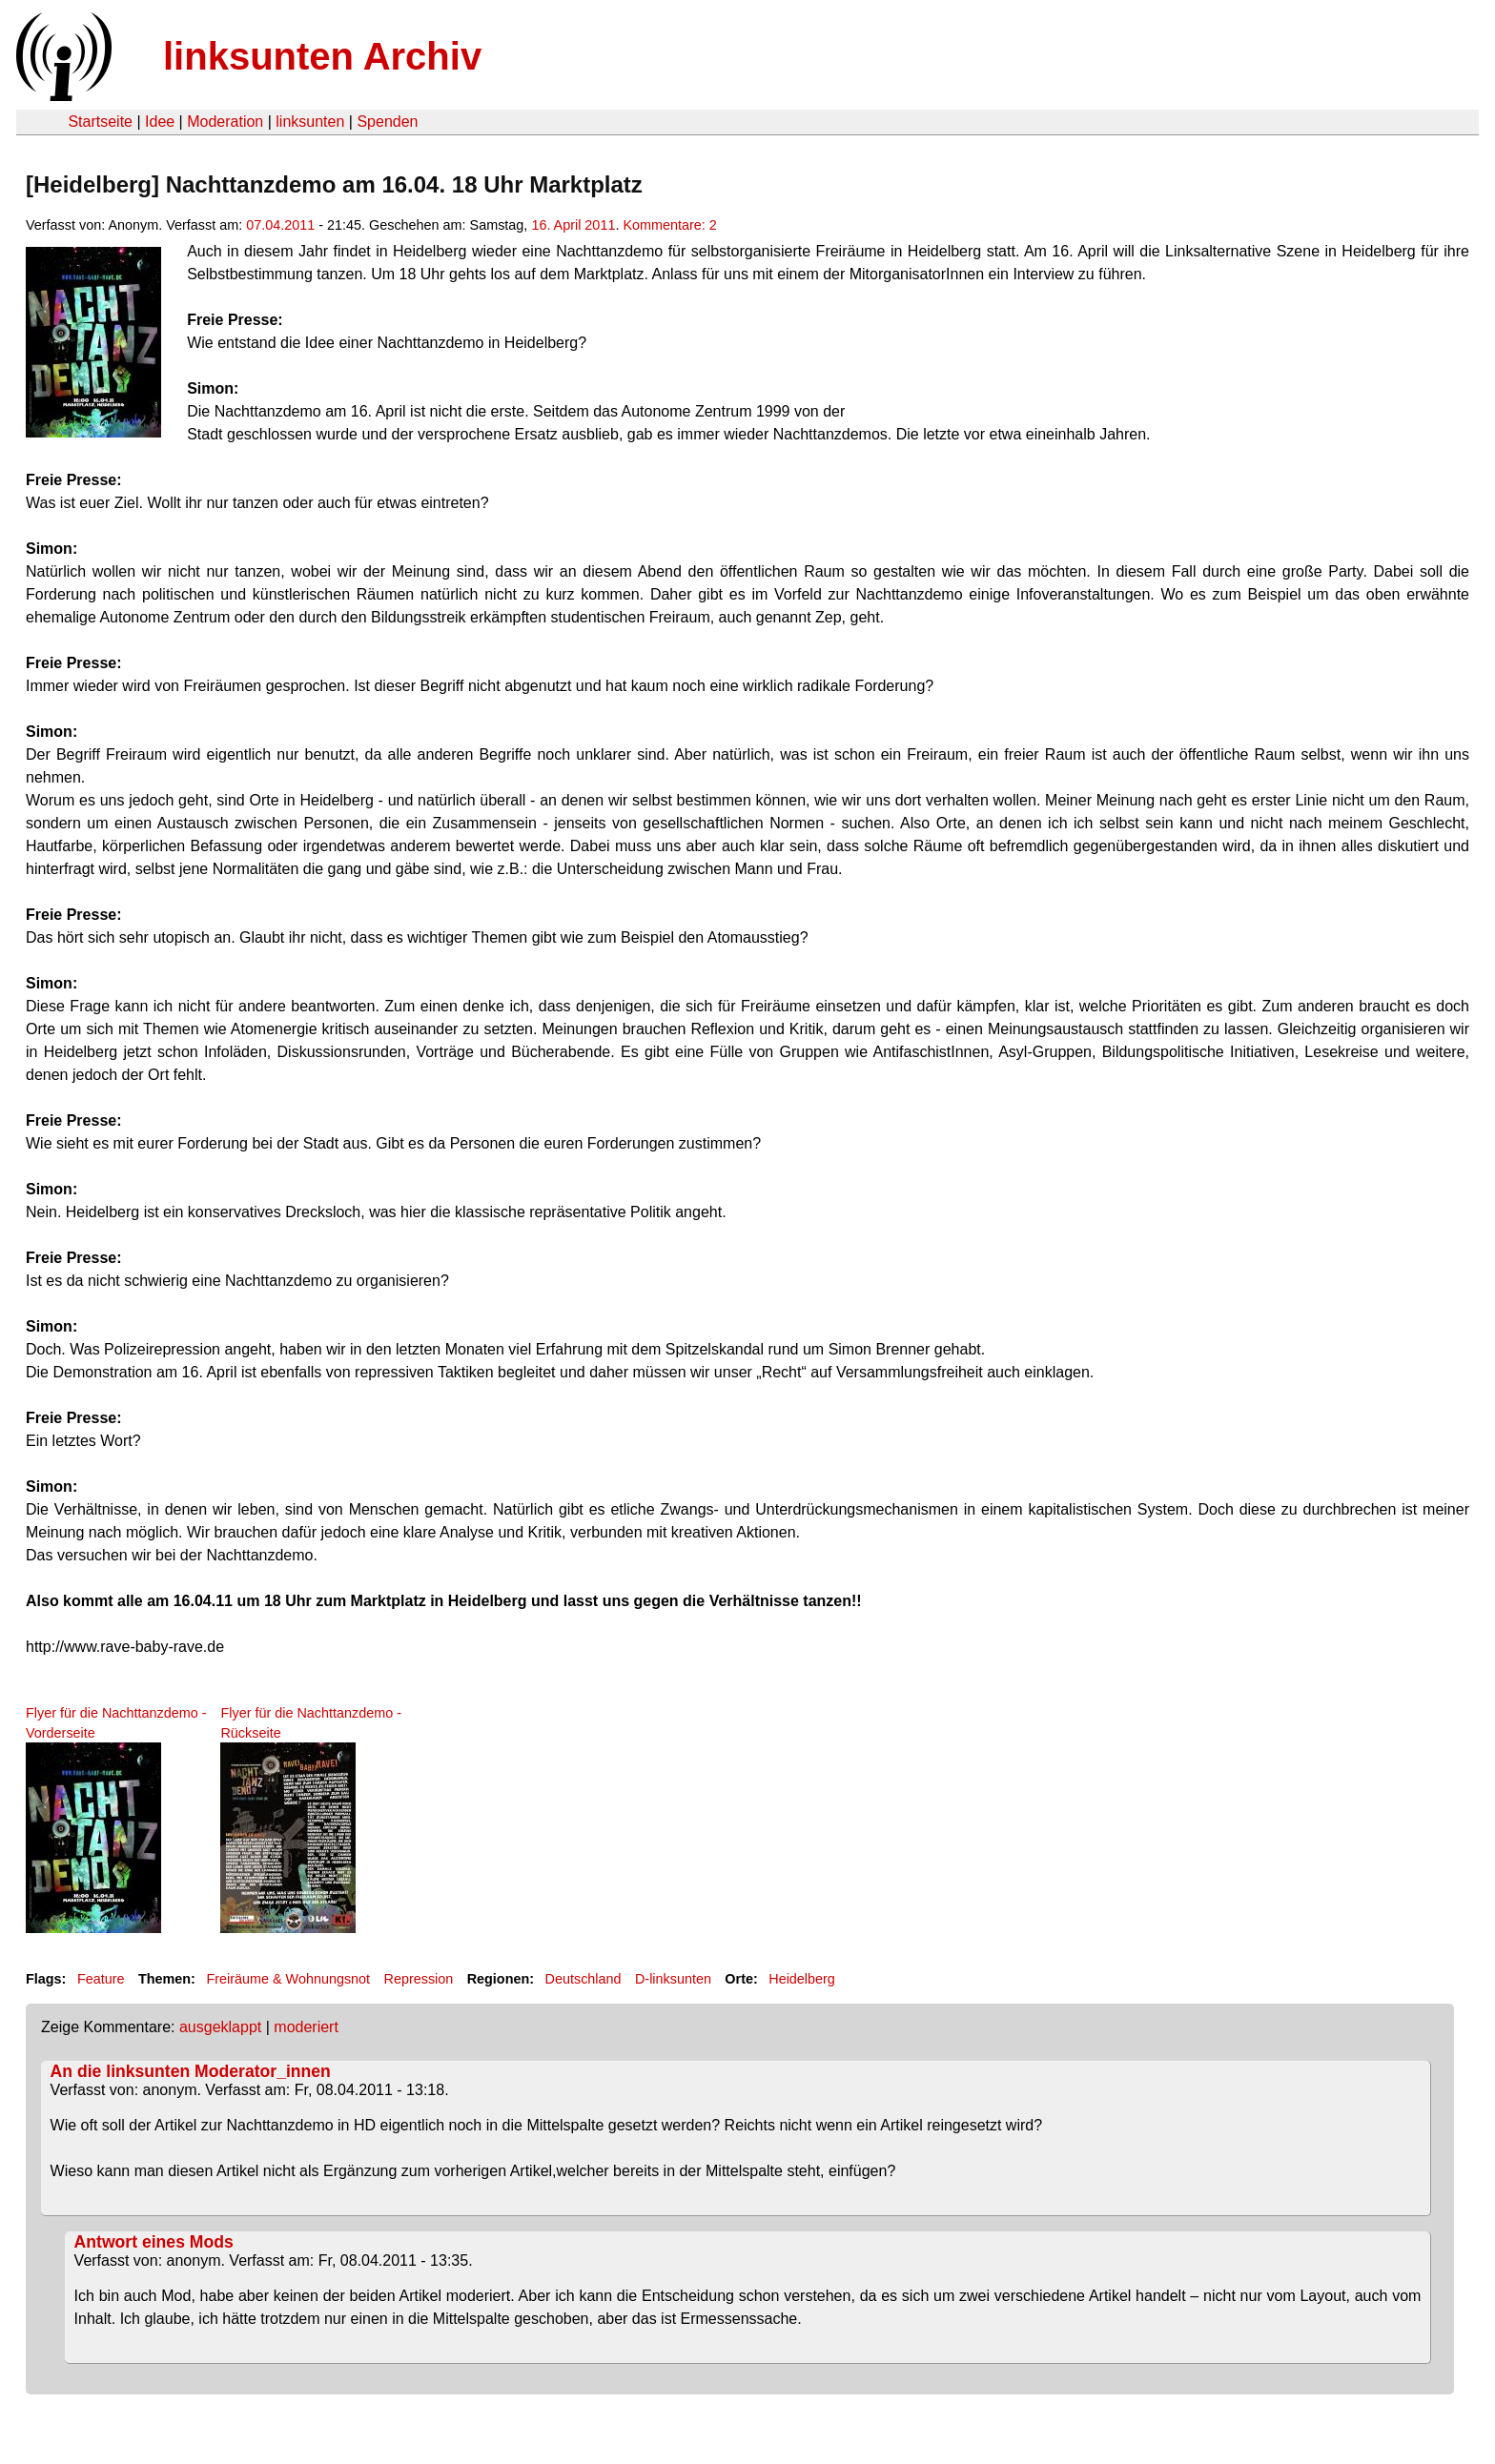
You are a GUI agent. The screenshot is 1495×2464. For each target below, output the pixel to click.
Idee (159, 121)
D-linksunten (673, 1978)
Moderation (225, 121)
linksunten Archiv (322, 56)
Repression (419, 1978)
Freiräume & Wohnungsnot (288, 1978)
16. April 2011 (573, 225)
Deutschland (583, 1978)
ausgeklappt (220, 2027)
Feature (101, 1978)
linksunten (310, 121)
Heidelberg (801, 1978)
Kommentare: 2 (669, 225)
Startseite (100, 121)
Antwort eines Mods (154, 2241)
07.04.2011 (280, 225)
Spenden (387, 121)
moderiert (306, 2027)
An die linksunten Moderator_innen (191, 2071)
